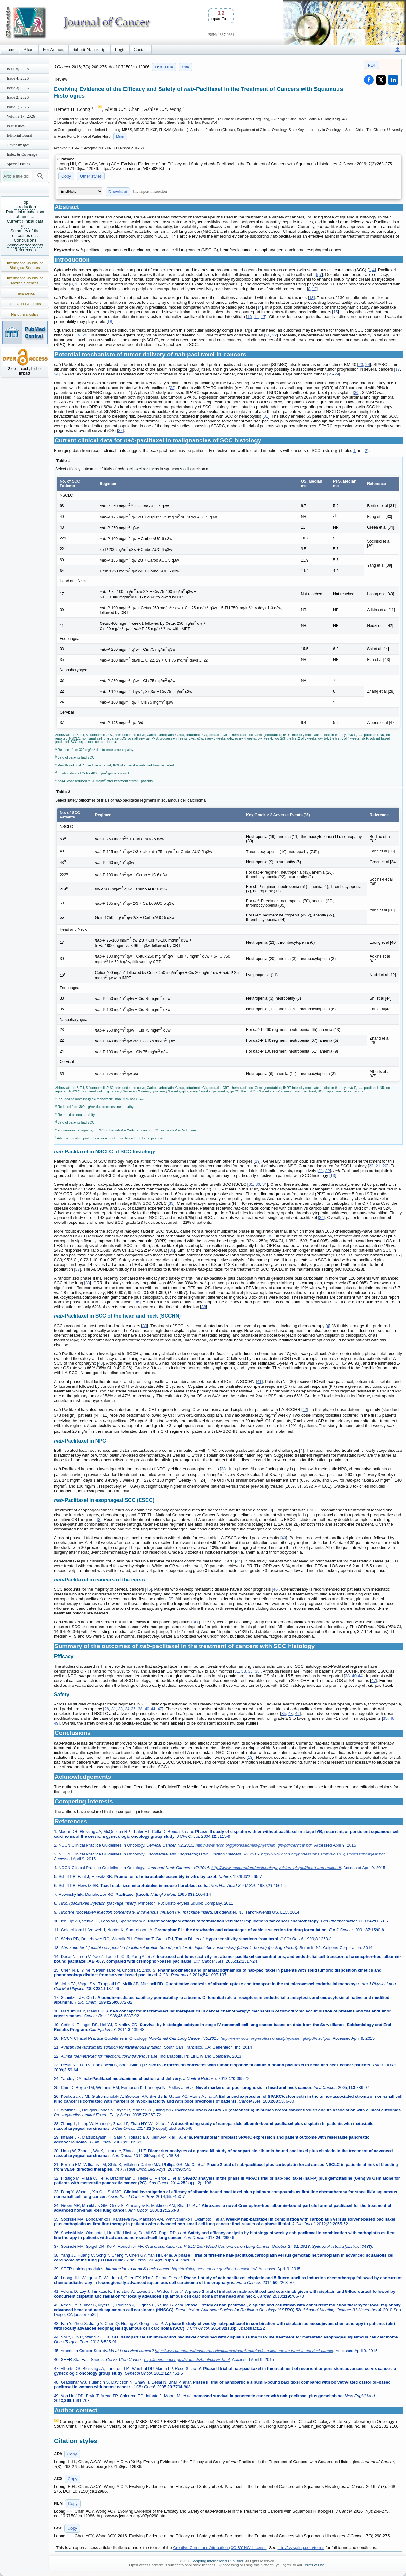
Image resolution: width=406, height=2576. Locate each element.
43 (284, 1538)
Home (9, 49)
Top (25, 202)
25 (330, 374)
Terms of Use (314, 2565)
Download (117, 191)
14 (259, 307)
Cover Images (18, 144)
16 (249, 316)
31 (266, 416)
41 (259, 1381)
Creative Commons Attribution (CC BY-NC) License (220, 2547)
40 (100, 1363)
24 (367, 364)
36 (171, 1250)
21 (267, 335)
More (120, 137)
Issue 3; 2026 (18, 87)
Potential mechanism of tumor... (25, 214)
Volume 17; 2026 (21, 116)
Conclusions (25, 240)
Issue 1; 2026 (18, 106)
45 (148, 1589)
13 (311, 297)
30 (356, 392)
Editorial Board (19, 135)
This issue (163, 67)
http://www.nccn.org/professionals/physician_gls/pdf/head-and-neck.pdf (276, 1867)
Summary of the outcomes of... (25, 233)
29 (336, 374)
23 (360, 364)
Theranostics (25, 293)
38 (87, 1283)
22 (274, 335)
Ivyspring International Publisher (217, 2561)
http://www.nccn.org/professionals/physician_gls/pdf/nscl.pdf (275, 2038)
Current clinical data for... (25, 223)
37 (77, 1269)
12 (314, 288)
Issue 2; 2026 (18, 97)
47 (196, 1622)
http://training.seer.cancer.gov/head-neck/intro (213, 2268)
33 (257, 1184)
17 (263, 316)
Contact (141, 49)
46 (275, 1589)
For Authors (53, 49)
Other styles (91, 176)
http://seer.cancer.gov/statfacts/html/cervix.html (187, 2359)
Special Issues (18, 163)
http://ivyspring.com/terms (301, 2547)
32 (120, 430)
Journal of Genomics (25, 304)
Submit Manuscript (90, 49)
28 (223, 1468)
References (25, 249)
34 (264, 1184)
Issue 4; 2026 (18, 78)
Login (120, 49)
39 (144, 1325)
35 (270, 1236)
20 (84, 335)
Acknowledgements (25, 245)
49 (297, 1713)
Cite (185, 67)
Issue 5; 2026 (18, 68)
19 (78, 335)
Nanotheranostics (24, 314)
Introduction (25, 207)
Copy (66, 176)
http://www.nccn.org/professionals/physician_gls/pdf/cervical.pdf (254, 1845)
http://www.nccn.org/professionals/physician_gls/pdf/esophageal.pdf (323, 1854)
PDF (372, 65)
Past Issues (16, 125)
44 (238, 1561)
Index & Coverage (22, 154)
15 (335, 312)
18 (110, 321)
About (29, 49)
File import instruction (150, 191)
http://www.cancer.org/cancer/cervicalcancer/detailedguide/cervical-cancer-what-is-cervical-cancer (244, 2350)
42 (305, 1409)
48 (290, 1713)
